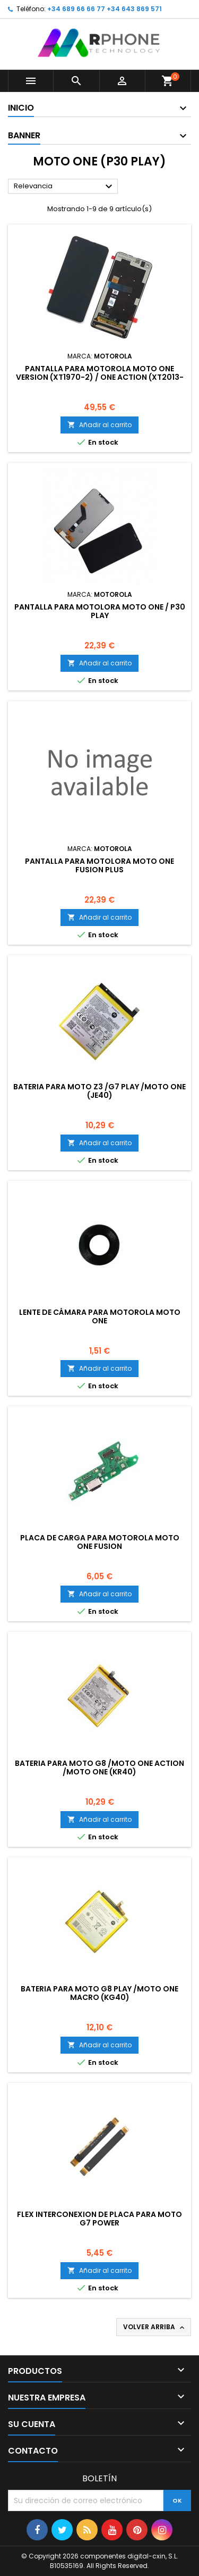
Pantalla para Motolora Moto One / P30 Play (99, 611)
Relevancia (64, 186)
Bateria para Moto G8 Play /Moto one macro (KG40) (99, 1993)
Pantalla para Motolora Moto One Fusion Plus (99, 865)
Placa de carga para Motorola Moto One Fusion (99, 1542)
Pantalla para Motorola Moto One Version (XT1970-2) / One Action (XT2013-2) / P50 (100, 377)
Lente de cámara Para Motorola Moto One (99, 1316)
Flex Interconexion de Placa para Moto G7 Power (99, 2218)
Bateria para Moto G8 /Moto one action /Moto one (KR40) (99, 1767)
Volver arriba (154, 2327)
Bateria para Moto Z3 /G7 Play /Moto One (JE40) (99, 1091)
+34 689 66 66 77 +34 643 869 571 (104, 8)
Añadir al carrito (99, 424)
